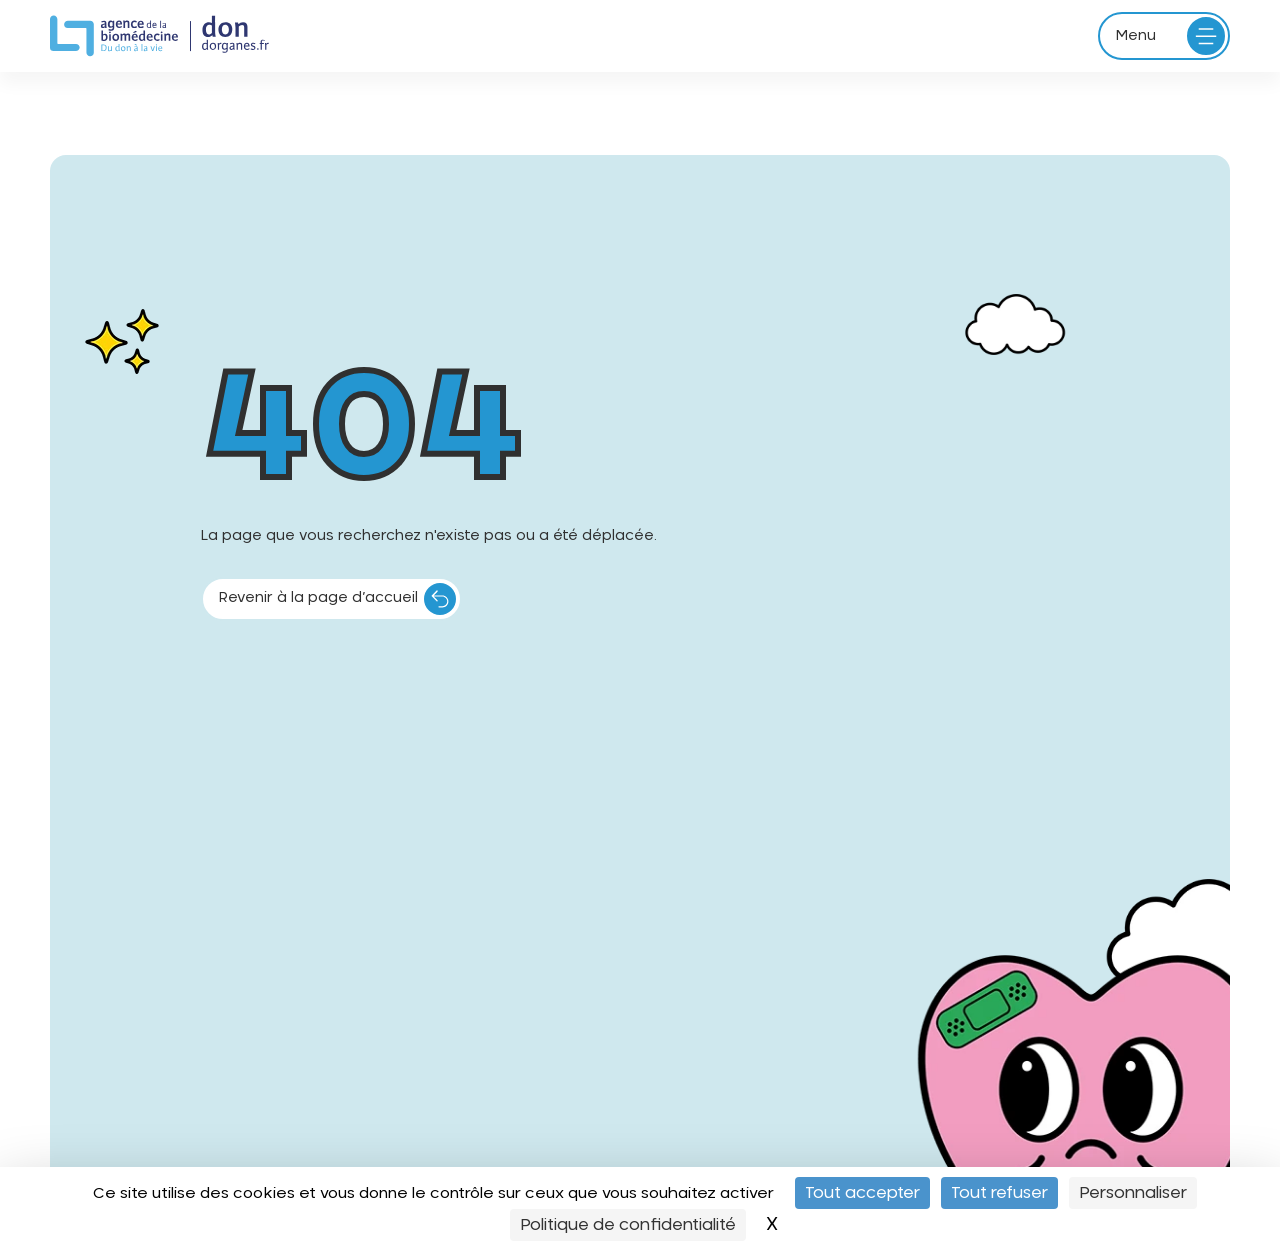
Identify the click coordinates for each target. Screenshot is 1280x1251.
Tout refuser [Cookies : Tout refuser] (999, 1193)
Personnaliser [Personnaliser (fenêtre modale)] (1133, 1193)
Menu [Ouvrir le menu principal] (1136, 36)
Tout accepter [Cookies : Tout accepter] (862, 1193)
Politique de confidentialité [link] (628, 1225)
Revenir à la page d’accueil (318, 598)
